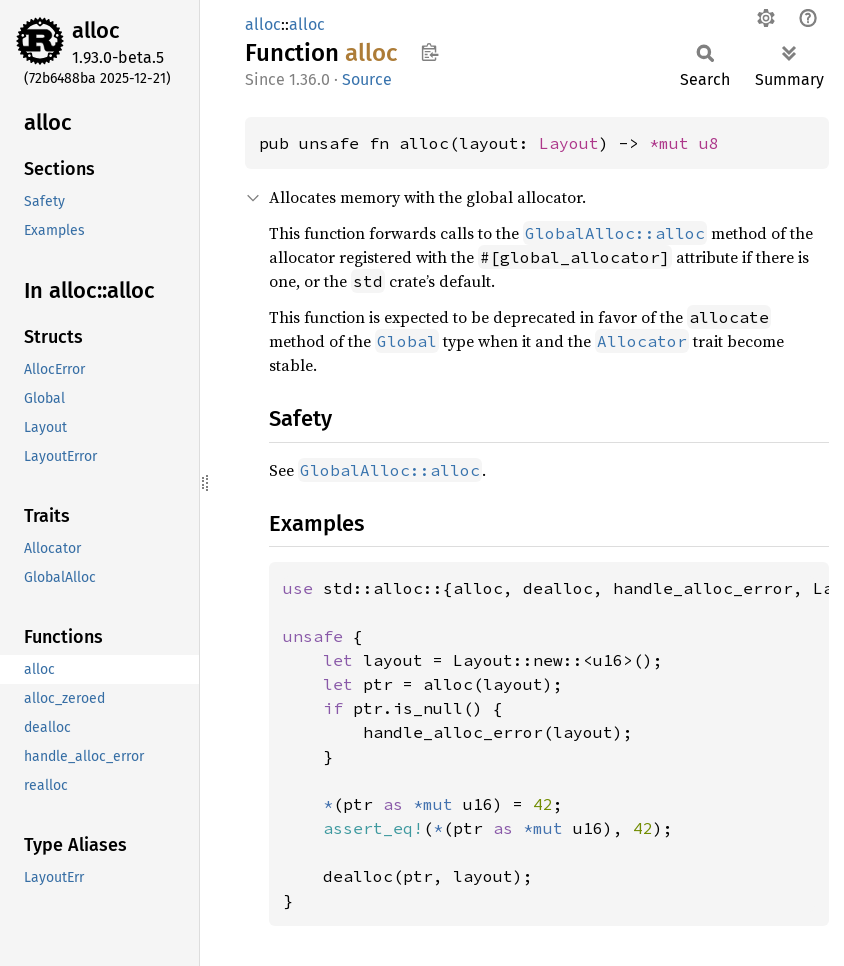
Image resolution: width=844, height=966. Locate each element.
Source (367, 79)
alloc (96, 30)
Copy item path (429, 52)
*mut (674, 143)
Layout (569, 143)
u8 (709, 143)
